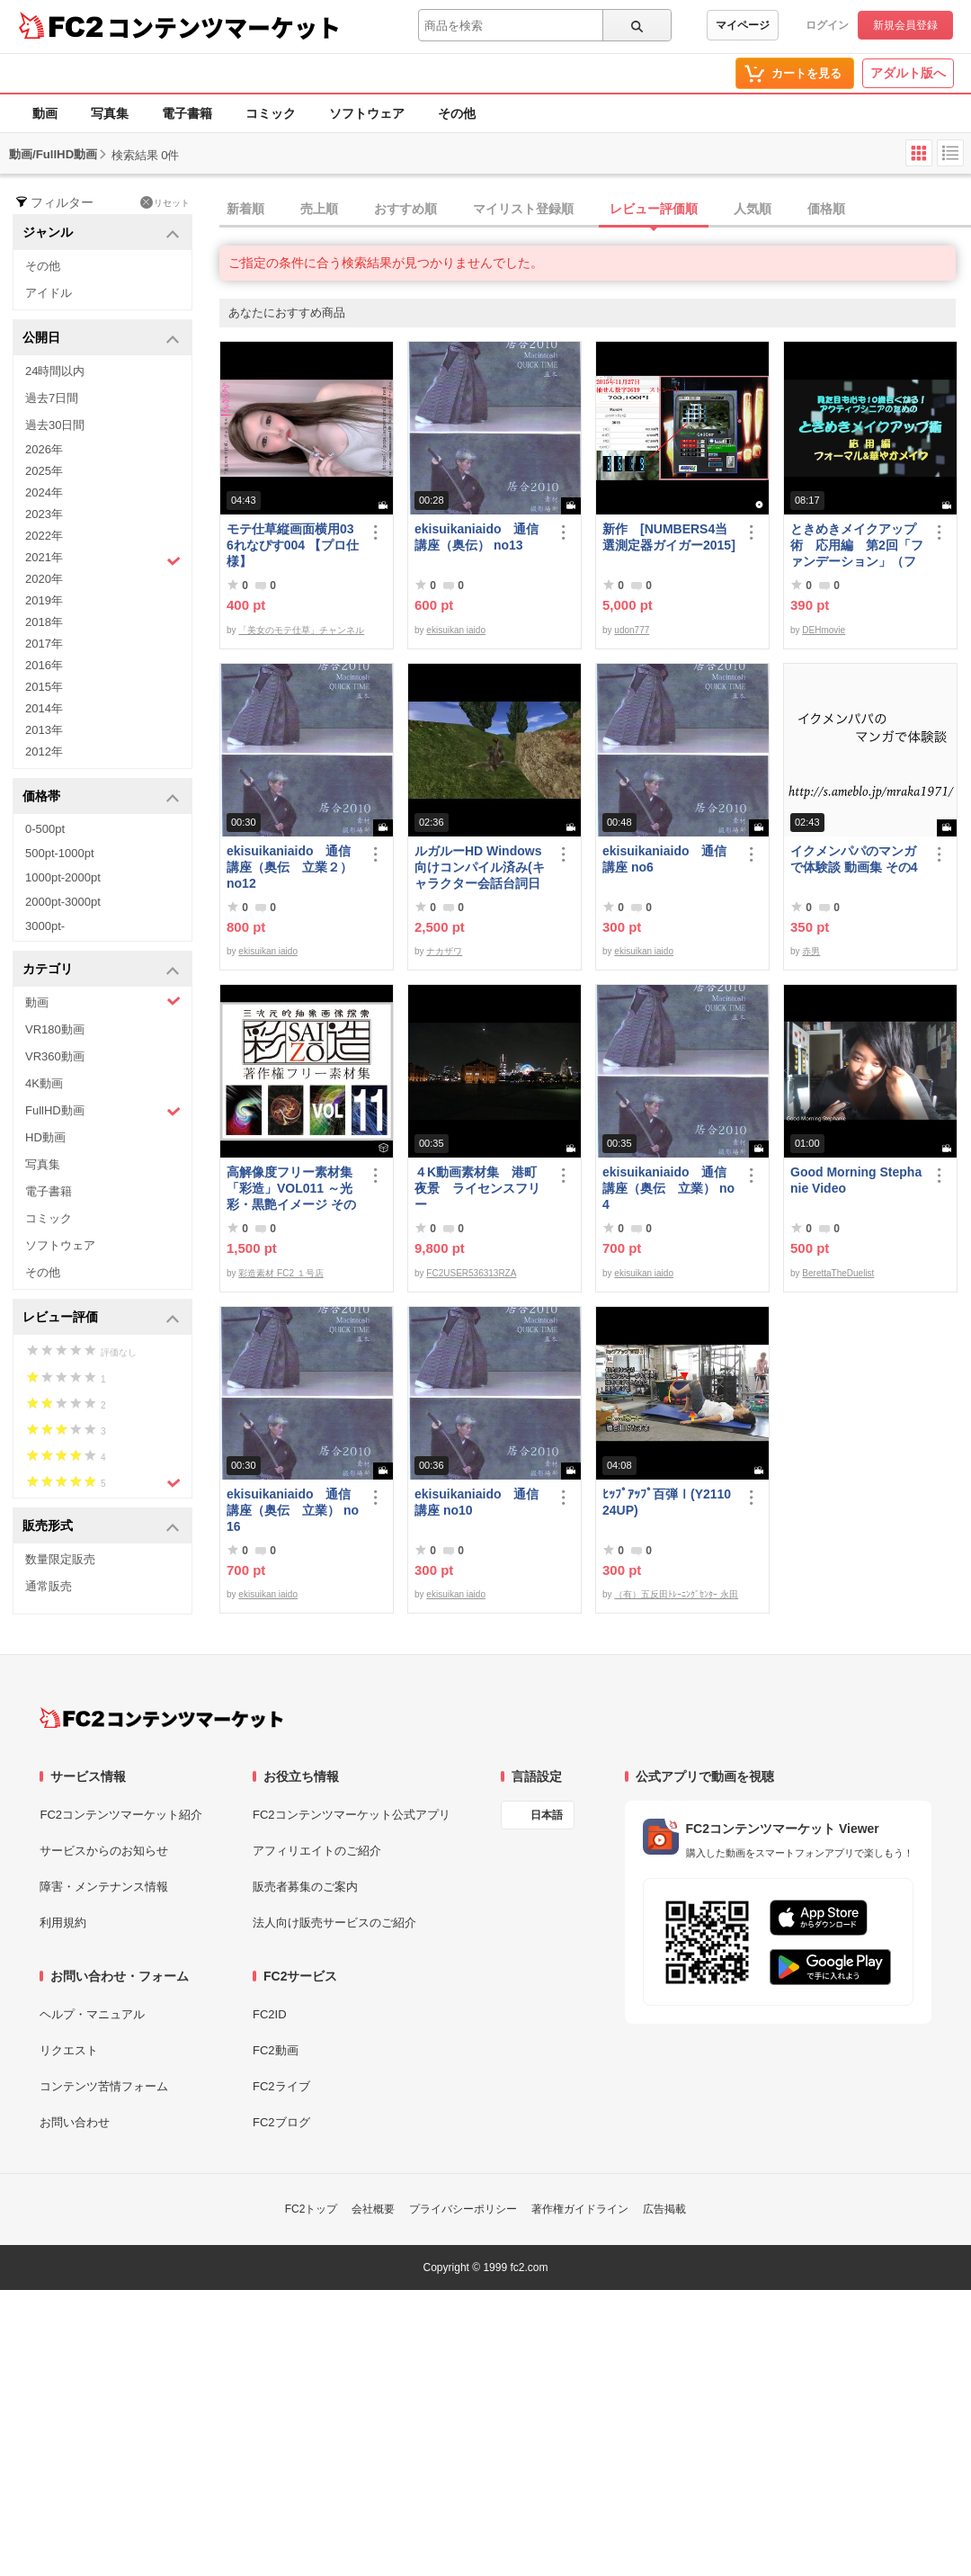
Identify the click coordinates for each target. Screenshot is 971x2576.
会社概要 (373, 2209)
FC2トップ (311, 2209)
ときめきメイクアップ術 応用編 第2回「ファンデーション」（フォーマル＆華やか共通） (856, 545)
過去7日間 (51, 398)
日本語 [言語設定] (546, 1815)
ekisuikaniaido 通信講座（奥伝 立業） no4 (668, 1188)
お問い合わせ (75, 2122)
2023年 (44, 514)
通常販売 (48, 1586)
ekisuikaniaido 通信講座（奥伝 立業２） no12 (289, 867)
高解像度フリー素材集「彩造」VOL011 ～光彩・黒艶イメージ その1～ (291, 1188)
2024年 (44, 492)
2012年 (44, 751)
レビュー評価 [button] (101, 1318)
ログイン (827, 25)
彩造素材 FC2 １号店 (280, 1273)
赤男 (811, 951)
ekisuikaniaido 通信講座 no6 (664, 859)
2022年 (44, 535)
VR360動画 (55, 1056)
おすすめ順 (405, 208)
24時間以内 (55, 371)
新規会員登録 (905, 25)
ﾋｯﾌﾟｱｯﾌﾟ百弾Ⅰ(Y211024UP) (666, 1502)
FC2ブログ (281, 2122)
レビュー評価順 (654, 208)
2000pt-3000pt (63, 901)
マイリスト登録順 (523, 208)
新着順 (245, 208)
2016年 (44, 665)
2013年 (44, 730)
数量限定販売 (60, 1559)
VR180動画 (55, 1029)
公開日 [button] (101, 338)
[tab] (595, 210)
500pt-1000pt (59, 853)
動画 (45, 113)
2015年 (44, 686)
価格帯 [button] (101, 797)
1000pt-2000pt (63, 877)
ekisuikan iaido (456, 630)
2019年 (44, 600)
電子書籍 (187, 113)
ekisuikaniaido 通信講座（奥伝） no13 (476, 537)
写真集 (110, 113)
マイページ (743, 25)
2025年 (44, 471)
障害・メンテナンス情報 (104, 1886)
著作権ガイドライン (579, 2209)
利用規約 (63, 1922)
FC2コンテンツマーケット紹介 (121, 1814)
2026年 (44, 449)
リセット (165, 202)
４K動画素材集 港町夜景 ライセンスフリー (477, 1188)
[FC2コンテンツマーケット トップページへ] (161, 1718)
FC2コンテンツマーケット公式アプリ (351, 1814)
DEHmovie (823, 630)
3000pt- (45, 926)
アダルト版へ (908, 73)
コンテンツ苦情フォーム (104, 2086)
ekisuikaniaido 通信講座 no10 (476, 1502)
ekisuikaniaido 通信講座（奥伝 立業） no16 (293, 1510)
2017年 (44, 643)
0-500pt (45, 829)
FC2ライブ (281, 2086)
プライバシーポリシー (463, 2209)
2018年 (44, 622)
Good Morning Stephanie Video (856, 1180)
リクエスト (69, 2050)
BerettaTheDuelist (838, 1273)
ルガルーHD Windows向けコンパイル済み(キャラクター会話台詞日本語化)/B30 (479, 867)
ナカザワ (444, 951)
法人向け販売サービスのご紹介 (334, 1922)
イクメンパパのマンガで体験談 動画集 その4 (854, 859)
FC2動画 (275, 2050)
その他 (457, 113)
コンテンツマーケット (224, 27)
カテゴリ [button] (101, 970)
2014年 (44, 708)
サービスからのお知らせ (104, 1850)
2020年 (44, 579)
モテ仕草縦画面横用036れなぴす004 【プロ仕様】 (293, 545)
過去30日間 (55, 425)
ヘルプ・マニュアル (92, 2014)
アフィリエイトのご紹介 (317, 1850)
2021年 (103, 559)
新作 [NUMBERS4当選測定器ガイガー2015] (668, 537)
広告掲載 (664, 2209)
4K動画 (44, 1083)
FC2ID (270, 2014)
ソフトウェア (367, 113)
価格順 (826, 208)
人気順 (752, 208)
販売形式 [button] (101, 1526)
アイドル (48, 293)
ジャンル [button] (101, 233)
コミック (270, 113)
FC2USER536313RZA (471, 1273)
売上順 (319, 208)
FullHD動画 (103, 1111)
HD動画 (45, 1137)
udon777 (631, 630)
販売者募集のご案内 (305, 1886)
